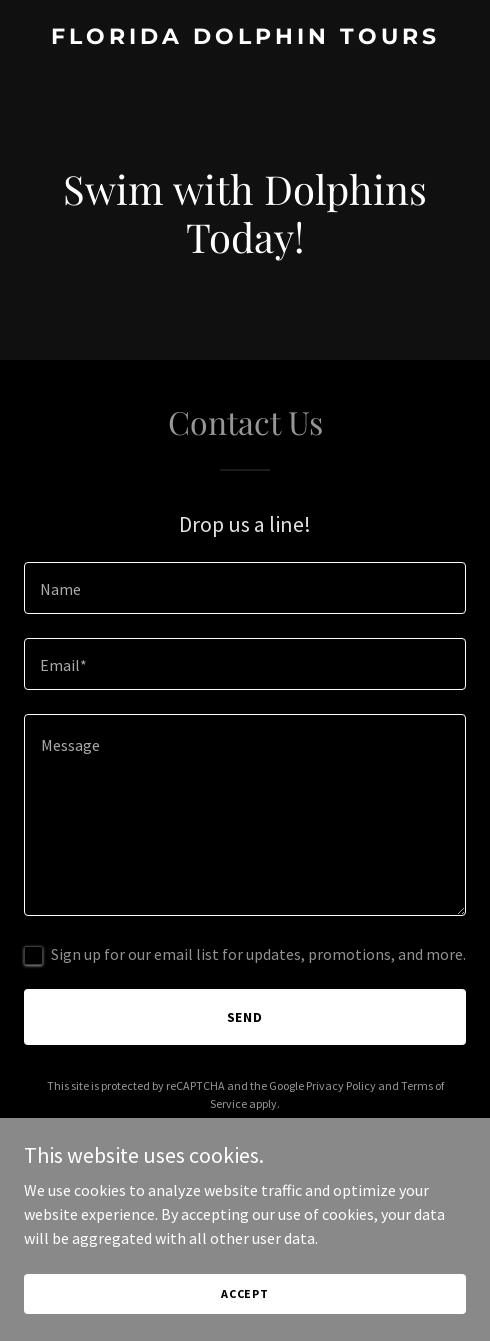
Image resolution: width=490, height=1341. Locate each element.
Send (245, 1017)
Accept (245, 1293)
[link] (245, 38)
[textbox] (245, 588)
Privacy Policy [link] (341, 1085)
